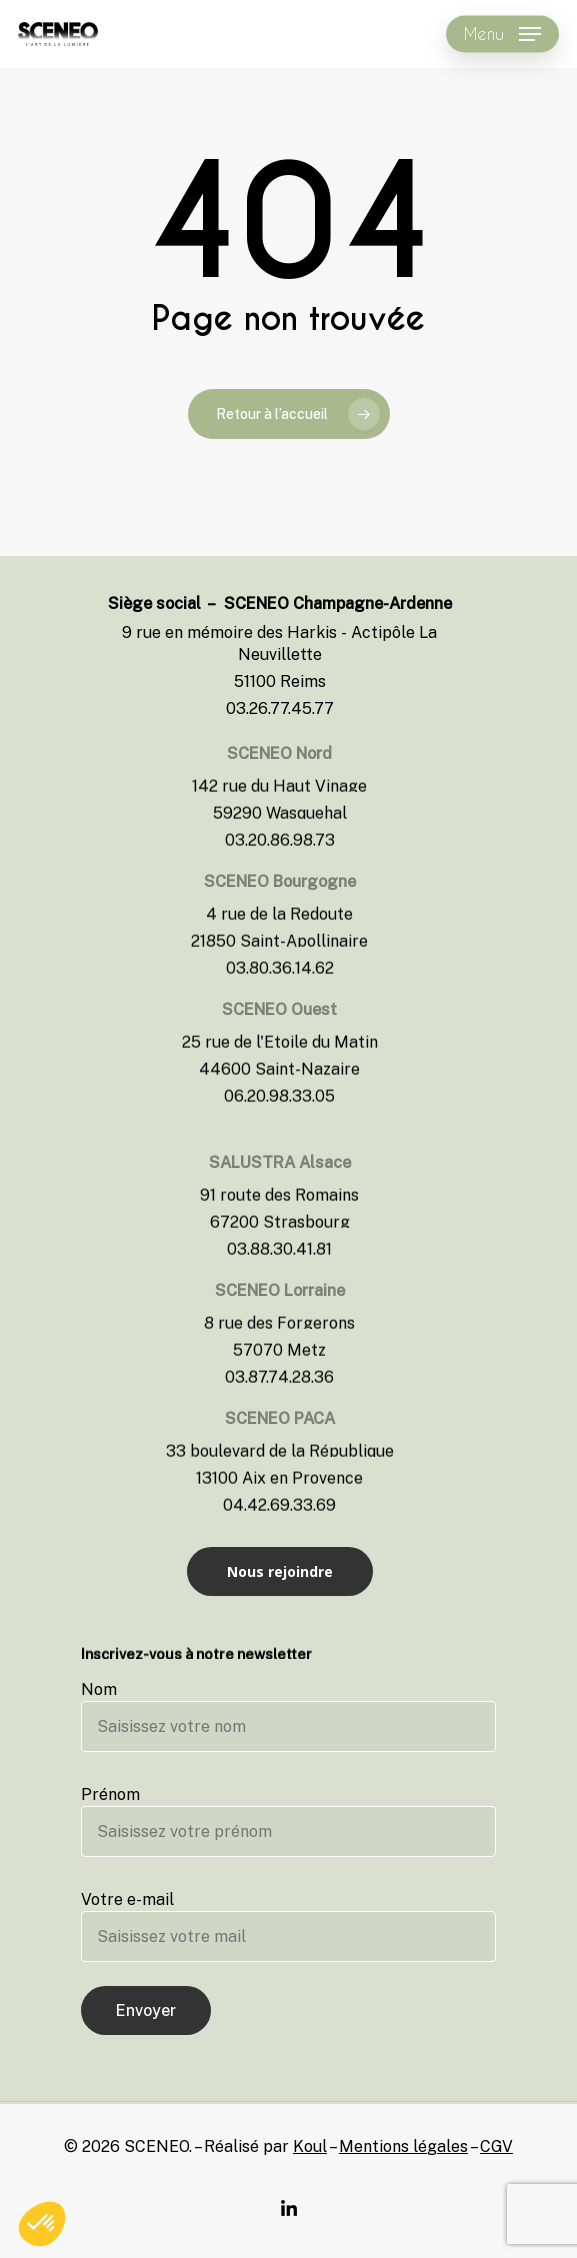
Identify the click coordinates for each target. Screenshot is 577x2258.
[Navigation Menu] (502, 34)
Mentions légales (403, 2146)
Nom (288, 1716)
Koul (310, 2146)
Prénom (288, 1821)
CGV (496, 2146)
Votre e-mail (288, 1926)
